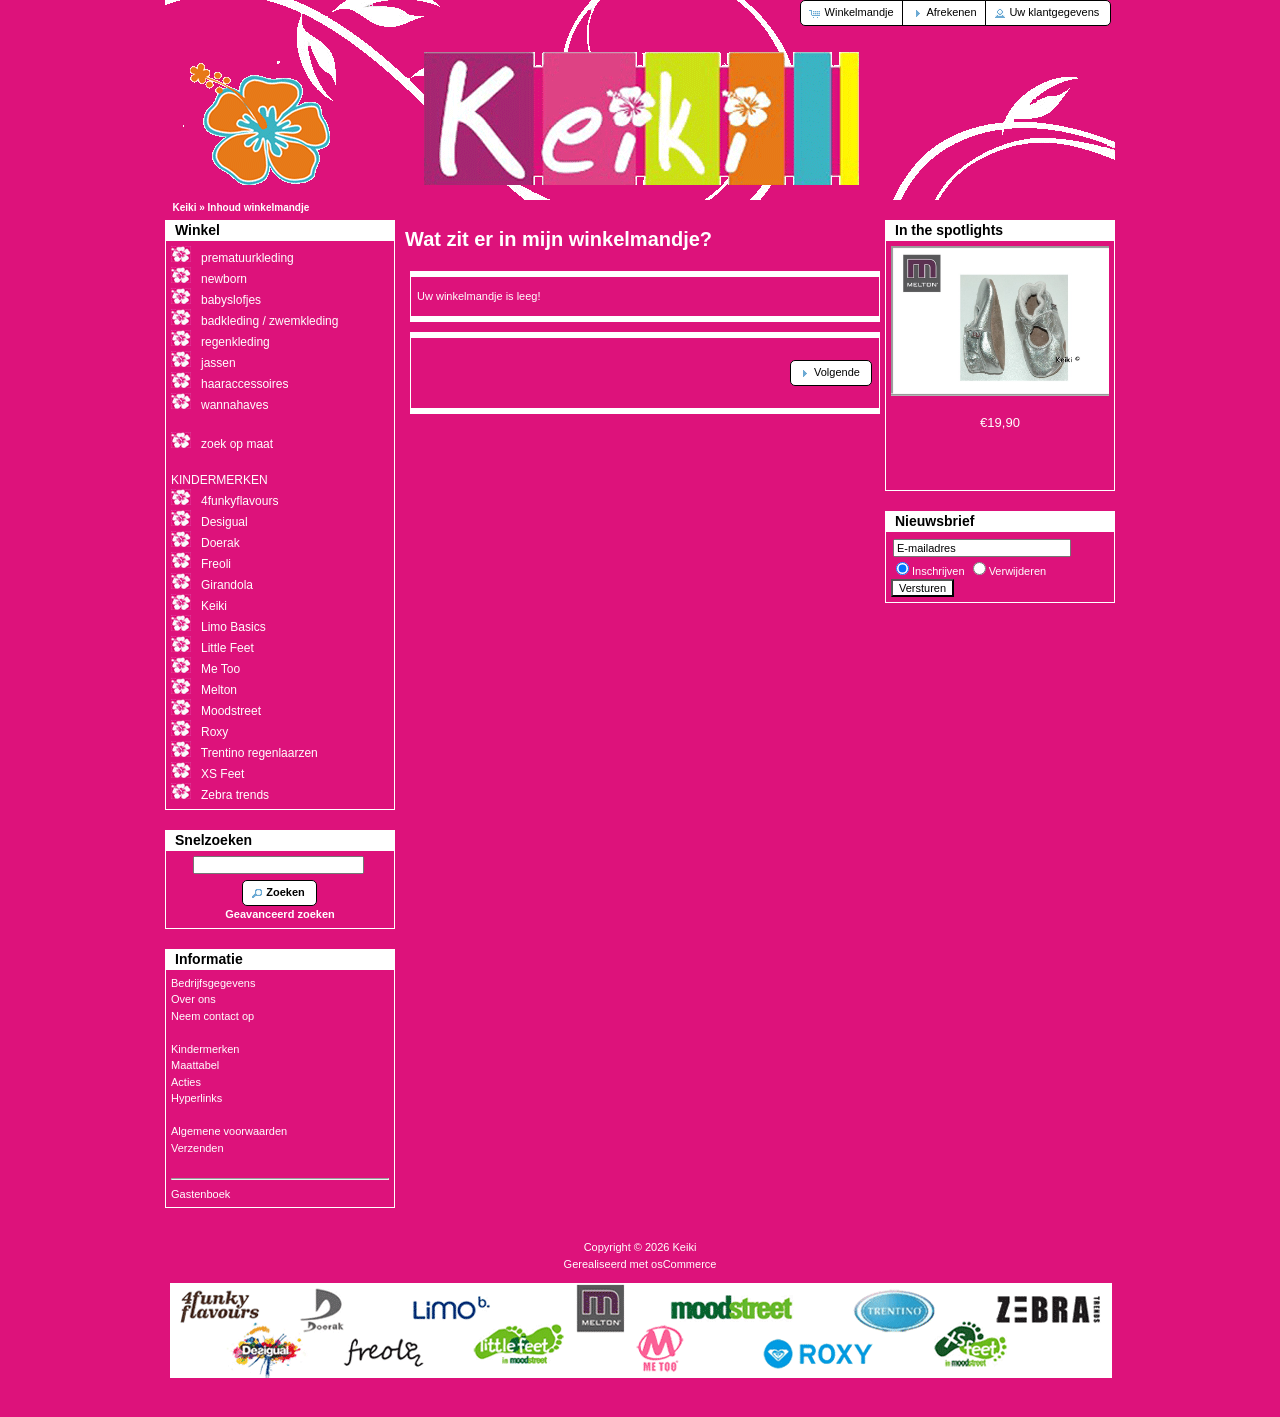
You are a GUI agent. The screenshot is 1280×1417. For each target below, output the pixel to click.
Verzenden (197, 1148)
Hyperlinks (196, 1098)
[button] (852, 13)
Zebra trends (235, 795)
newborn (224, 279)
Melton (219, 690)
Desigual (224, 522)
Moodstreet (231, 711)
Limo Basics (233, 627)
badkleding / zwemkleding (269, 321)
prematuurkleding (247, 258)
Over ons (193, 999)
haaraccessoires (244, 384)
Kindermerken (205, 1049)
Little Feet (227, 648)
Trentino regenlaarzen (259, 753)
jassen (218, 363)
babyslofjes (231, 300)
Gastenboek (200, 1194)
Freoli (216, 564)
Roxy (214, 732)
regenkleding (235, 342)
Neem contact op (212, 1016)
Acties (186, 1082)
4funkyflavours (239, 501)
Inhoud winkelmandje (259, 207)
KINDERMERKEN (219, 480)
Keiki (185, 207)
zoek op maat (237, 444)
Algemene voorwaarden (229, 1131)
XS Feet (222, 774)
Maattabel (195, 1065)
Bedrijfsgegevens (213, 983)
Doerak (220, 543)
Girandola (227, 585)
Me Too (220, 669)
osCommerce (683, 1264)
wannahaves (234, 405)
